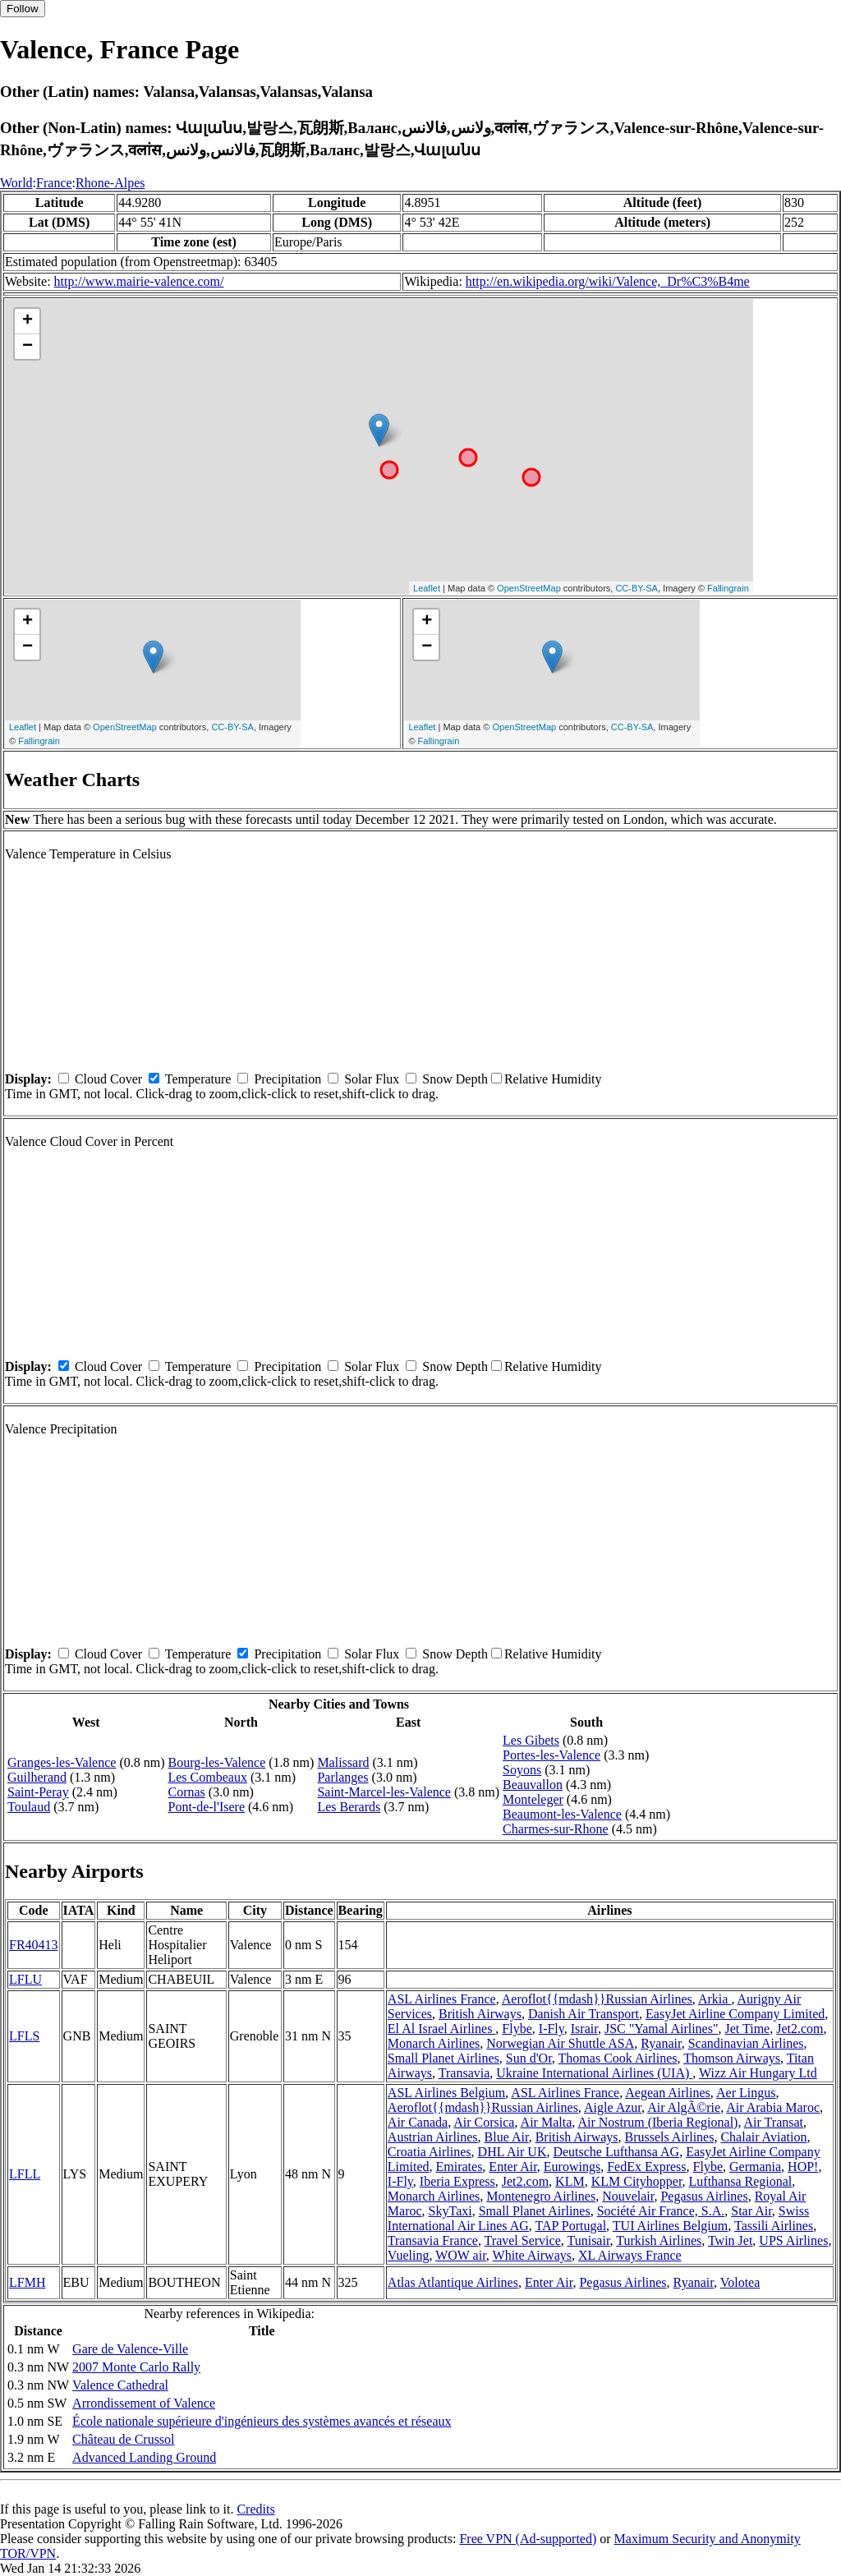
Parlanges (342, 1777)
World (16, 183)
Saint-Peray (38, 1792)
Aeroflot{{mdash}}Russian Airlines (597, 1999)
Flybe (516, 2029)
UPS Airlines (793, 2240)
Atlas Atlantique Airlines (453, 2282)
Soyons (522, 1770)
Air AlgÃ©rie (683, 2107)
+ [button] (27, 321)
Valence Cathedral (120, 2385)
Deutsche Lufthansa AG (616, 2152)
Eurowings (572, 2167)
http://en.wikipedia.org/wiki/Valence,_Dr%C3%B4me (608, 281)
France (54, 183)
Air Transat (773, 2122)
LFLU (25, 1979)
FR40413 (33, 1945)
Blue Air (507, 2137)
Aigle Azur (612, 2107)
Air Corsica (483, 2122)
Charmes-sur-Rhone (556, 1829)
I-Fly (551, 2029)
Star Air (751, 2211)
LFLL (24, 2174)
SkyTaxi (450, 2211)
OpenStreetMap (529, 588)
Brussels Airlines (670, 2137)
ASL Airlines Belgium (446, 2093)
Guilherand (37, 1777)
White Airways (532, 2255)
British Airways (480, 2014)
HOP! (803, 2167)
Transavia (464, 2073)
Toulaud (28, 1807)
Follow (23, 8)
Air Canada (418, 2122)
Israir (584, 2029)
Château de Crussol (123, 2439)
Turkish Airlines (658, 2240)
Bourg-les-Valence (216, 1762)
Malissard (343, 1762)
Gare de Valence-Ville (130, 2349)
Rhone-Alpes (110, 183)
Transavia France (433, 2240)
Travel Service (523, 2240)
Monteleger (533, 1799)
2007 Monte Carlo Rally (136, 2367)
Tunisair (588, 2240)
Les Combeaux (207, 1777)
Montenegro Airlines (540, 2196)
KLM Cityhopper (636, 2181)
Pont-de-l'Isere (206, 1807)
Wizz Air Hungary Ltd (758, 2073)
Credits (255, 2509)
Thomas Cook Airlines (618, 2058)
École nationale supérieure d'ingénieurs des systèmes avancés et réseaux (261, 2421)
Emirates (458, 2167)
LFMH (27, 2282)
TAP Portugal (571, 2226)
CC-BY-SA (636, 588)
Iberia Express (457, 2181)
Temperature (198, 1079)
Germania (755, 2167)
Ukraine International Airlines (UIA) (594, 2073)
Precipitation (287, 1079)
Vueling (409, 2255)
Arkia (714, 1999)
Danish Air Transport (583, 2014)
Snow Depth (455, 1079)
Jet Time (747, 2029)
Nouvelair (628, 2196)
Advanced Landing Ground (144, 2457)
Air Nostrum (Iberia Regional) (657, 2122)
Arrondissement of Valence (143, 2403)
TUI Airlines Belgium (670, 2226)
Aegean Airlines (667, 2093)
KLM (570, 2181)
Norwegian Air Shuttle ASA (560, 2043)
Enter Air (512, 2167)
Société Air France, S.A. (661, 2211)
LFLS (24, 2036)
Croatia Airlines (429, 2152)
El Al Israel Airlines (442, 2029)
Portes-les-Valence (551, 1755)
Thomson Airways (731, 2058)
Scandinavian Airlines (746, 2043)
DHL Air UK (512, 2152)
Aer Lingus (745, 2093)
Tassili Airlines (773, 2226)
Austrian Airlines (433, 2137)
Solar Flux (371, 1079)
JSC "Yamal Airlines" (661, 2029)
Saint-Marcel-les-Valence (384, 1792)
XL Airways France (630, 2255)
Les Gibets (531, 1740)
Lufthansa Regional (741, 2181)
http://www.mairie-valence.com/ (139, 281)
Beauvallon (533, 1785)
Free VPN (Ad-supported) (527, 2539)
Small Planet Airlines (443, 2058)
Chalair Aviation (763, 2137)
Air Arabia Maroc (773, 2107)
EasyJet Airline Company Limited (735, 2014)
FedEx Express (646, 2167)
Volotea (740, 2282)
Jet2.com (799, 2029)
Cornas (186, 1792)
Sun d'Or (529, 2058)
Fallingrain (728, 588)
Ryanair (661, 2043)
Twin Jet (730, 2240)
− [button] (27, 346)
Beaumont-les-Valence (562, 1814)
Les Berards (348, 1807)
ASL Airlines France (442, 1999)
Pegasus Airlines (703, 2196)
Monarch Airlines (434, 2043)
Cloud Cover (108, 1079)
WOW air (460, 2255)
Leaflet (426, 588)
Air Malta (546, 2122)
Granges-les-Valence (61, 1762)
